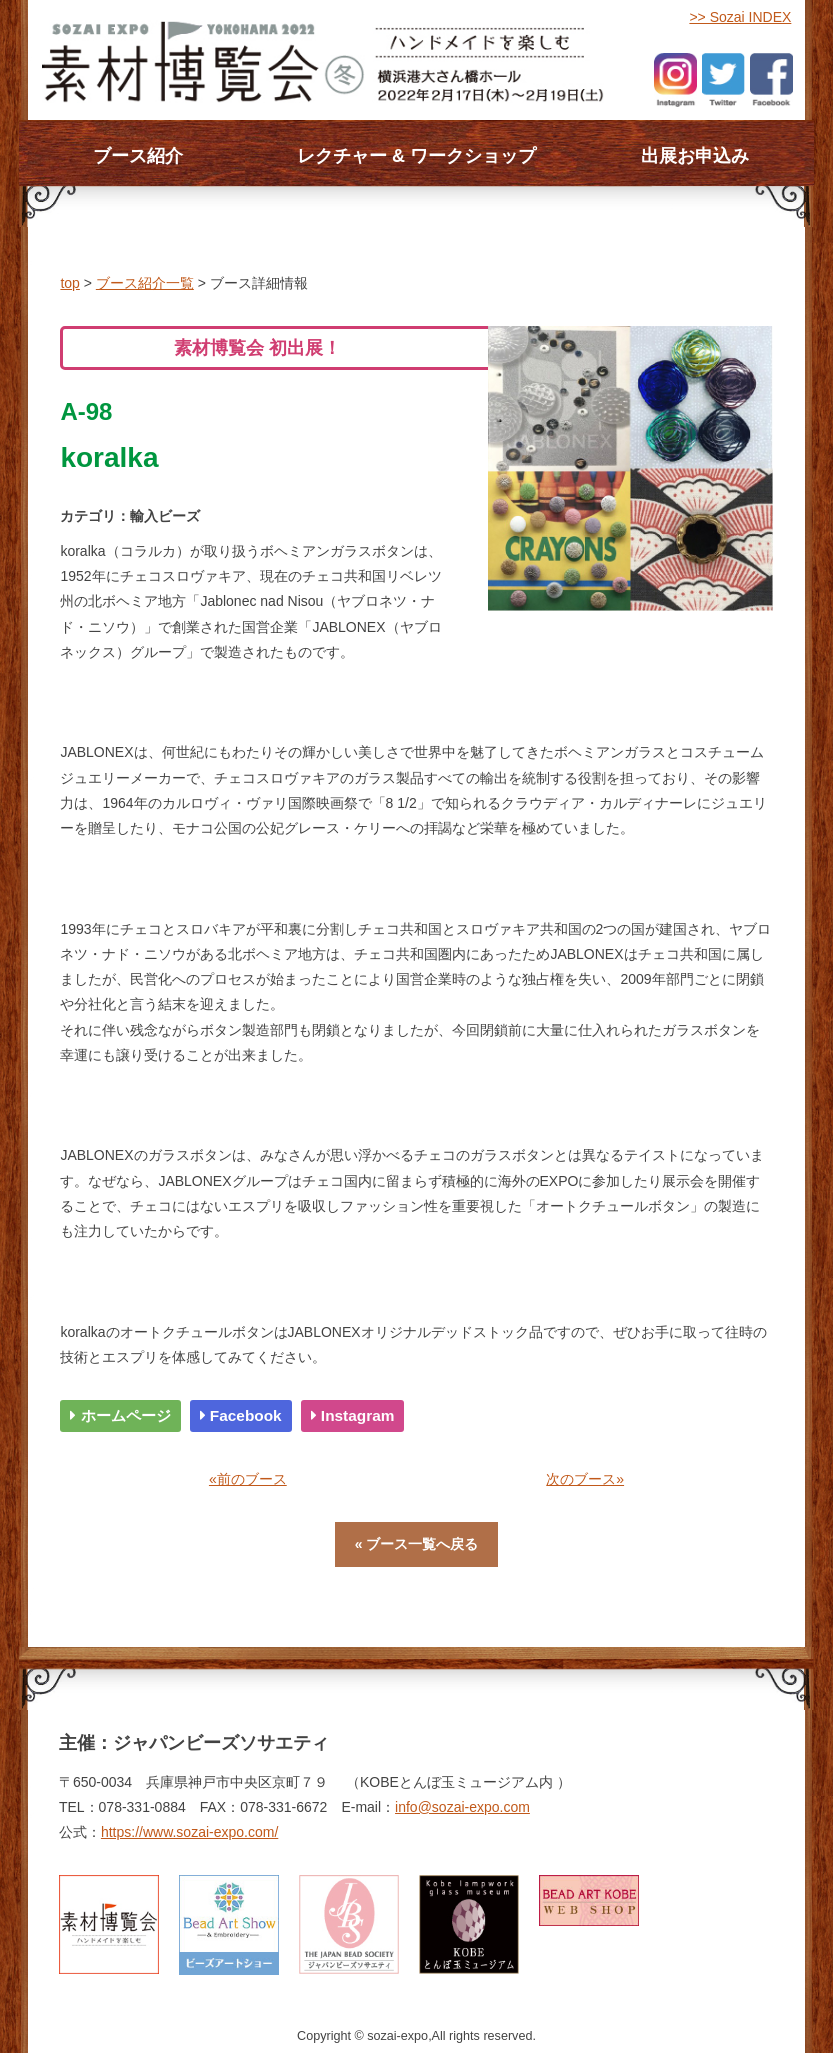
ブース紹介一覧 (145, 283)
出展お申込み (695, 156)
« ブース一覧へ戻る (417, 1544)
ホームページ (120, 1415)
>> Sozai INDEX (740, 17)
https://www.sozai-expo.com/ (189, 1832)
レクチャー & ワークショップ (416, 156)
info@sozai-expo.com (462, 1807)
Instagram (353, 1415)
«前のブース (248, 1479)
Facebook (241, 1415)
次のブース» (585, 1479)
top (69, 283)
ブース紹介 (138, 156)
